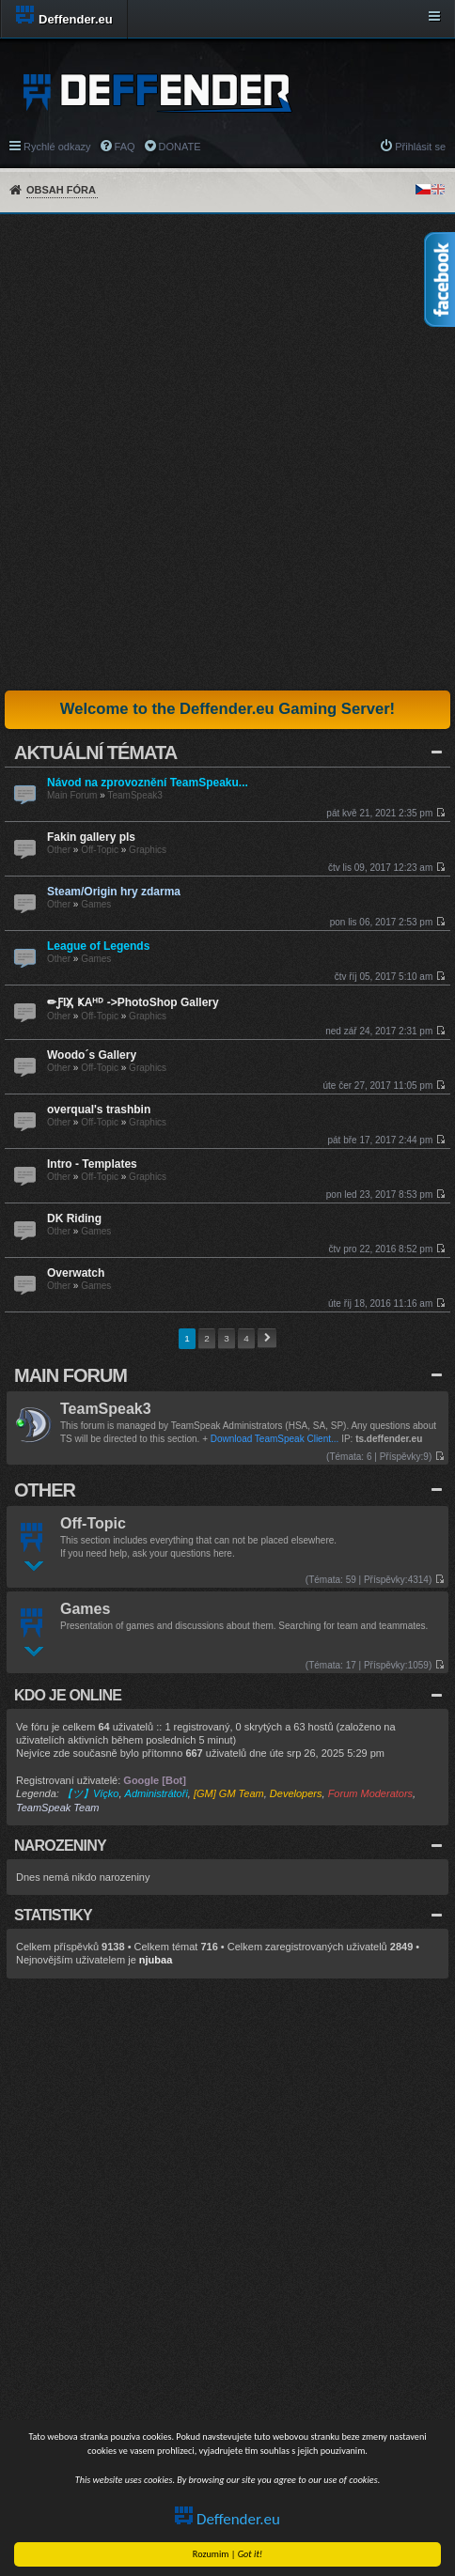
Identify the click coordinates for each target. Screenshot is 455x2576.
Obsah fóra (61, 189)
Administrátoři (156, 1793)
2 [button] (207, 1338)
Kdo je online (67, 1695)
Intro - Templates (92, 1164)
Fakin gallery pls (91, 837)
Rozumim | (227, 2554)
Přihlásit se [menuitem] (420, 146)
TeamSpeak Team (57, 1807)
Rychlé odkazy (57, 146)
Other (59, 850)
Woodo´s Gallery (91, 1055)
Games (96, 904)
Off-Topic (99, 850)
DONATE (180, 146)
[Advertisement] (227, 452)
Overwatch (75, 1273)
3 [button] (226, 1338)
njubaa (155, 1959)
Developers (296, 1793)
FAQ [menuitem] (125, 146)
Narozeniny (60, 1846)
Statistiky (53, 1915)
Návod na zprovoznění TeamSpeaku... (147, 782)
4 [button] (246, 1338)
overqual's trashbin (98, 1109)
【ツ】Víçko (90, 1793)
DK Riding (74, 1218)
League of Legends (98, 946)
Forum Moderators (370, 1793)
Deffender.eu (227, 2519)
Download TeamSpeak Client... (275, 1439)
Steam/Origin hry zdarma (113, 891)
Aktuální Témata (95, 752)
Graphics (147, 850)
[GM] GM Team (229, 1793)
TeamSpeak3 (134, 795)
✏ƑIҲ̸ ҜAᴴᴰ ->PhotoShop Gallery (133, 1002)
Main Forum (72, 795)
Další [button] (267, 1338)
